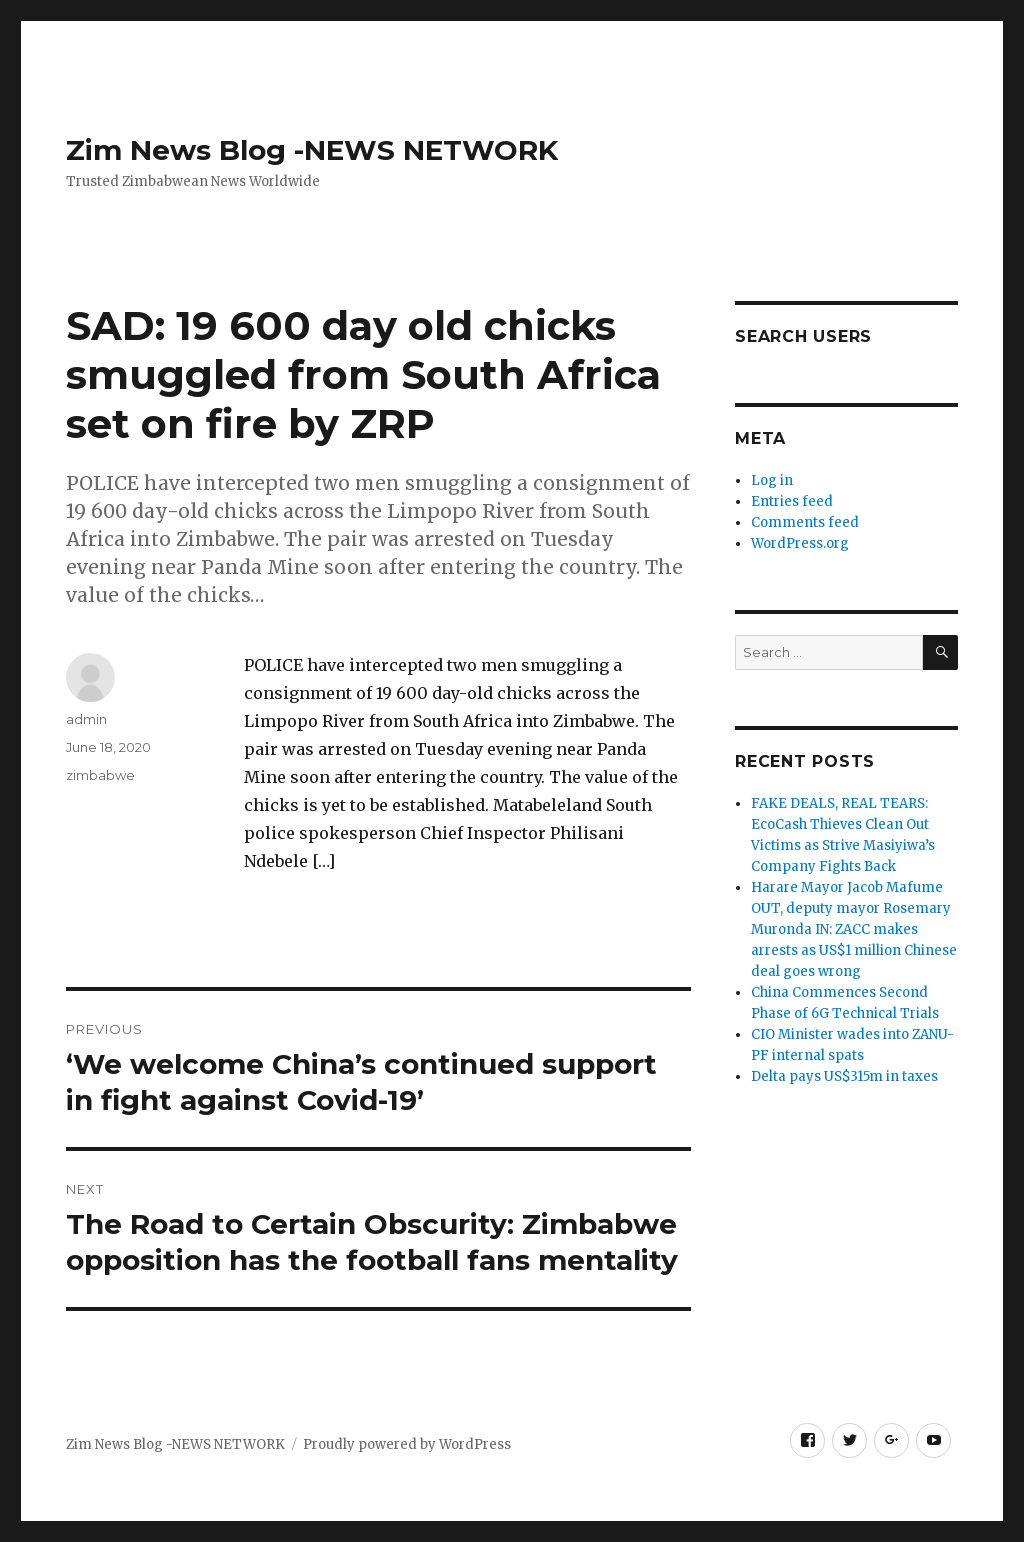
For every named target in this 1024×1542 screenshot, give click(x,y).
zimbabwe (100, 775)
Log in (772, 480)
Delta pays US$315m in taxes (844, 1076)
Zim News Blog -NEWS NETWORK (312, 150)
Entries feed (792, 501)
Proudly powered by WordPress (407, 1444)
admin (86, 719)
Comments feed (805, 522)
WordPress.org (800, 543)
